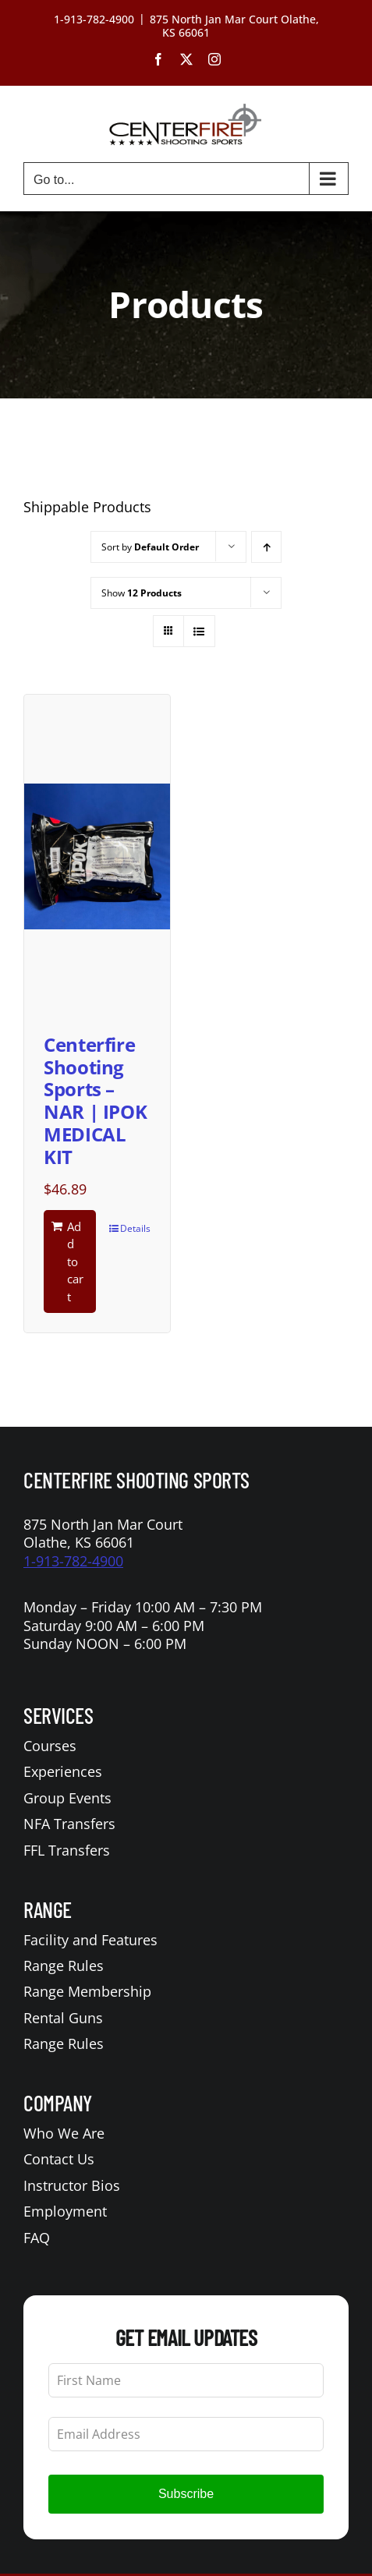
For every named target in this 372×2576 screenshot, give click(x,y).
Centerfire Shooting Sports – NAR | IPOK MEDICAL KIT (95, 1100)
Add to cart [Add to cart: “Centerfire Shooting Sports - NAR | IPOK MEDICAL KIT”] (75, 1261)
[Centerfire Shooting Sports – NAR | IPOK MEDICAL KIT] (97, 856)
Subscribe (186, 2493)
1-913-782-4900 (73, 1561)
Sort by (150, 547)
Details (135, 1228)
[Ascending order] (266, 547)
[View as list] (199, 631)
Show (141, 593)
